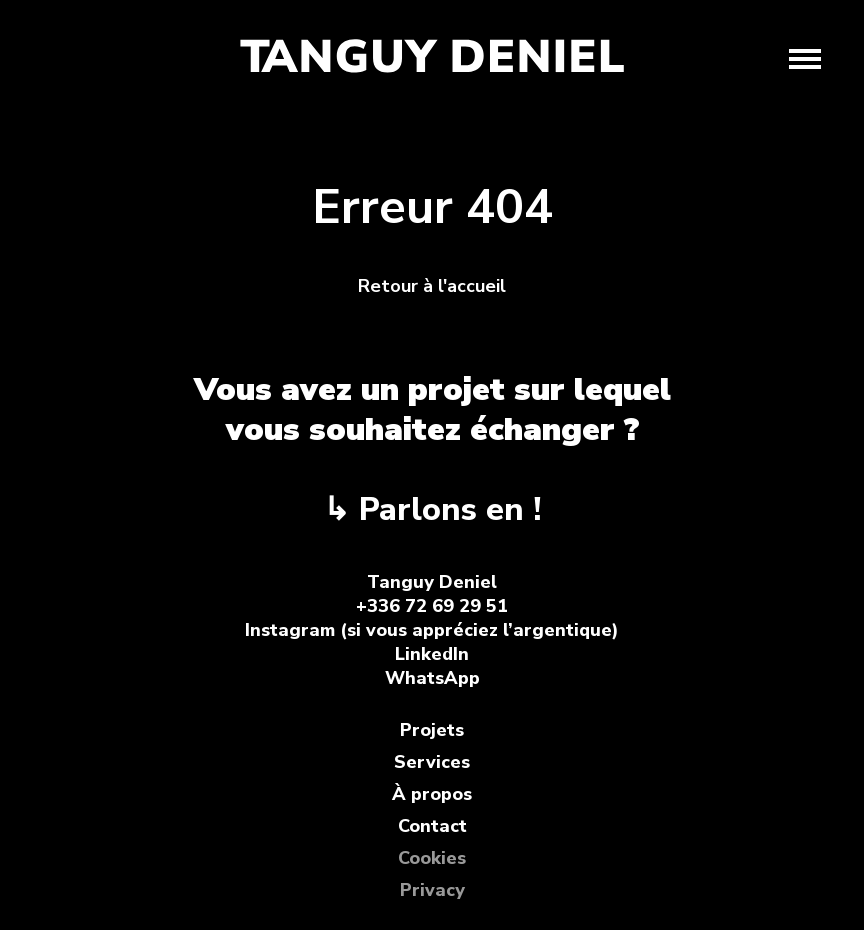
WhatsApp (432, 678)
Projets (432, 730)
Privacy (432, 890)
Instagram (290, 630)
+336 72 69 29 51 (432, 606)
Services (432, 762)
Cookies (432, 858)
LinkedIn (432, 654)
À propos (432, 794)
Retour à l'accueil (432, 286)
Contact (432, 826)
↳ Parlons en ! (432, 509)
